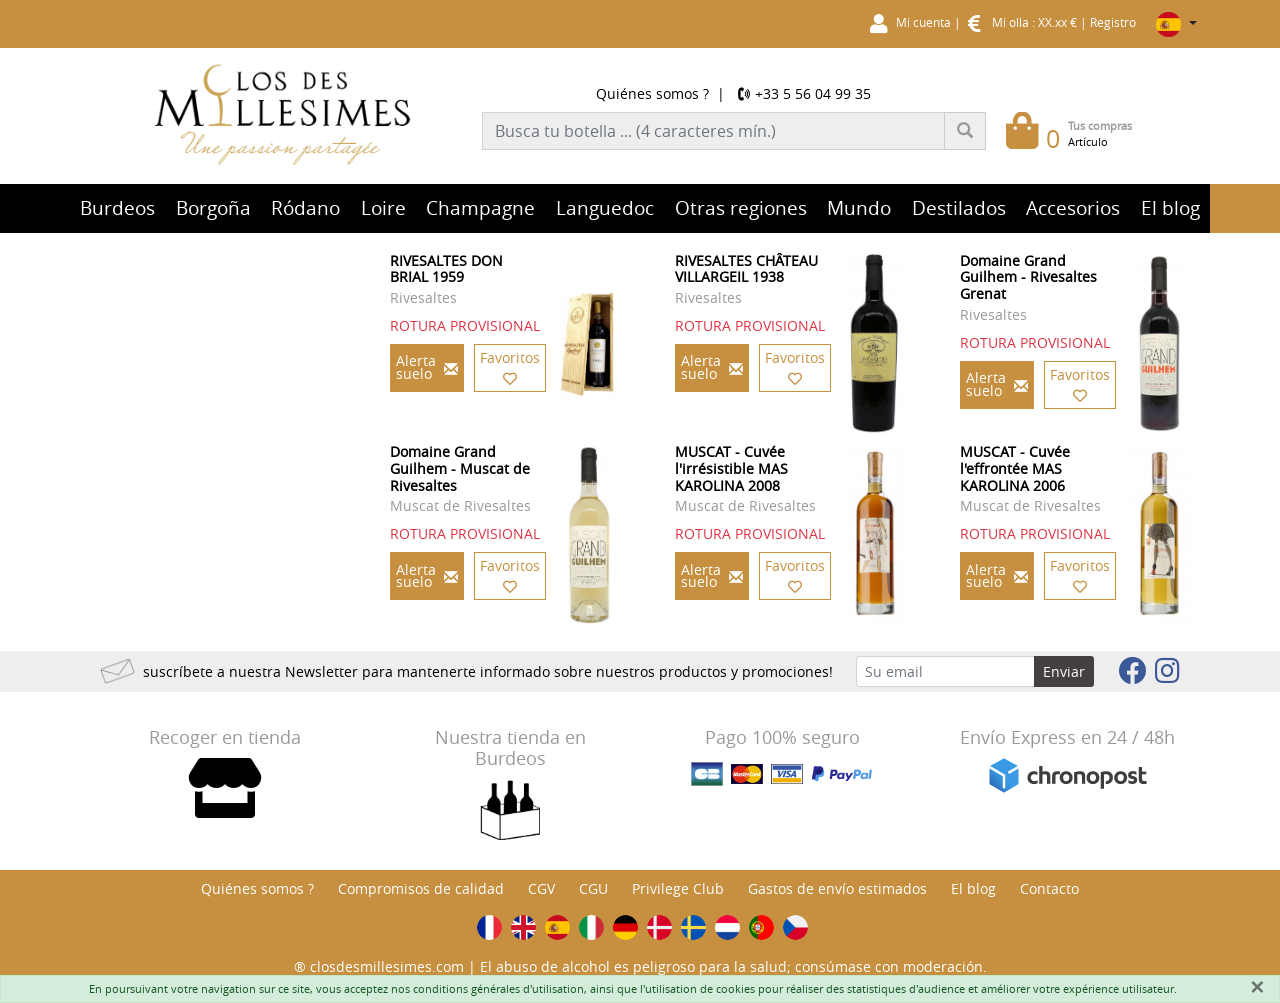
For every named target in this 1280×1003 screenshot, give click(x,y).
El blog (973, 888)
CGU (593, 888)
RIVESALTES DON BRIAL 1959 (446, 269)
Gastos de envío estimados (837, 888)
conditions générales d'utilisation (498, 988)
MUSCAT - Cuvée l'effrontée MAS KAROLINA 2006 (1015, 468)
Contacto (1049, 888)
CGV (541, 888)
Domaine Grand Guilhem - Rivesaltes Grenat (1028, 277)
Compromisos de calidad (421, 888)
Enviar (1064, 671)
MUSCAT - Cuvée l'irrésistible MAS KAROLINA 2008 (731, 468)
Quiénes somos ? (652, 93)
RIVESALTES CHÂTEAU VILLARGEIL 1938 (746, 269)
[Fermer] (1257, 987)
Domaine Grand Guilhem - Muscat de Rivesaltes (460, 468)
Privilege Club (678, 888)
